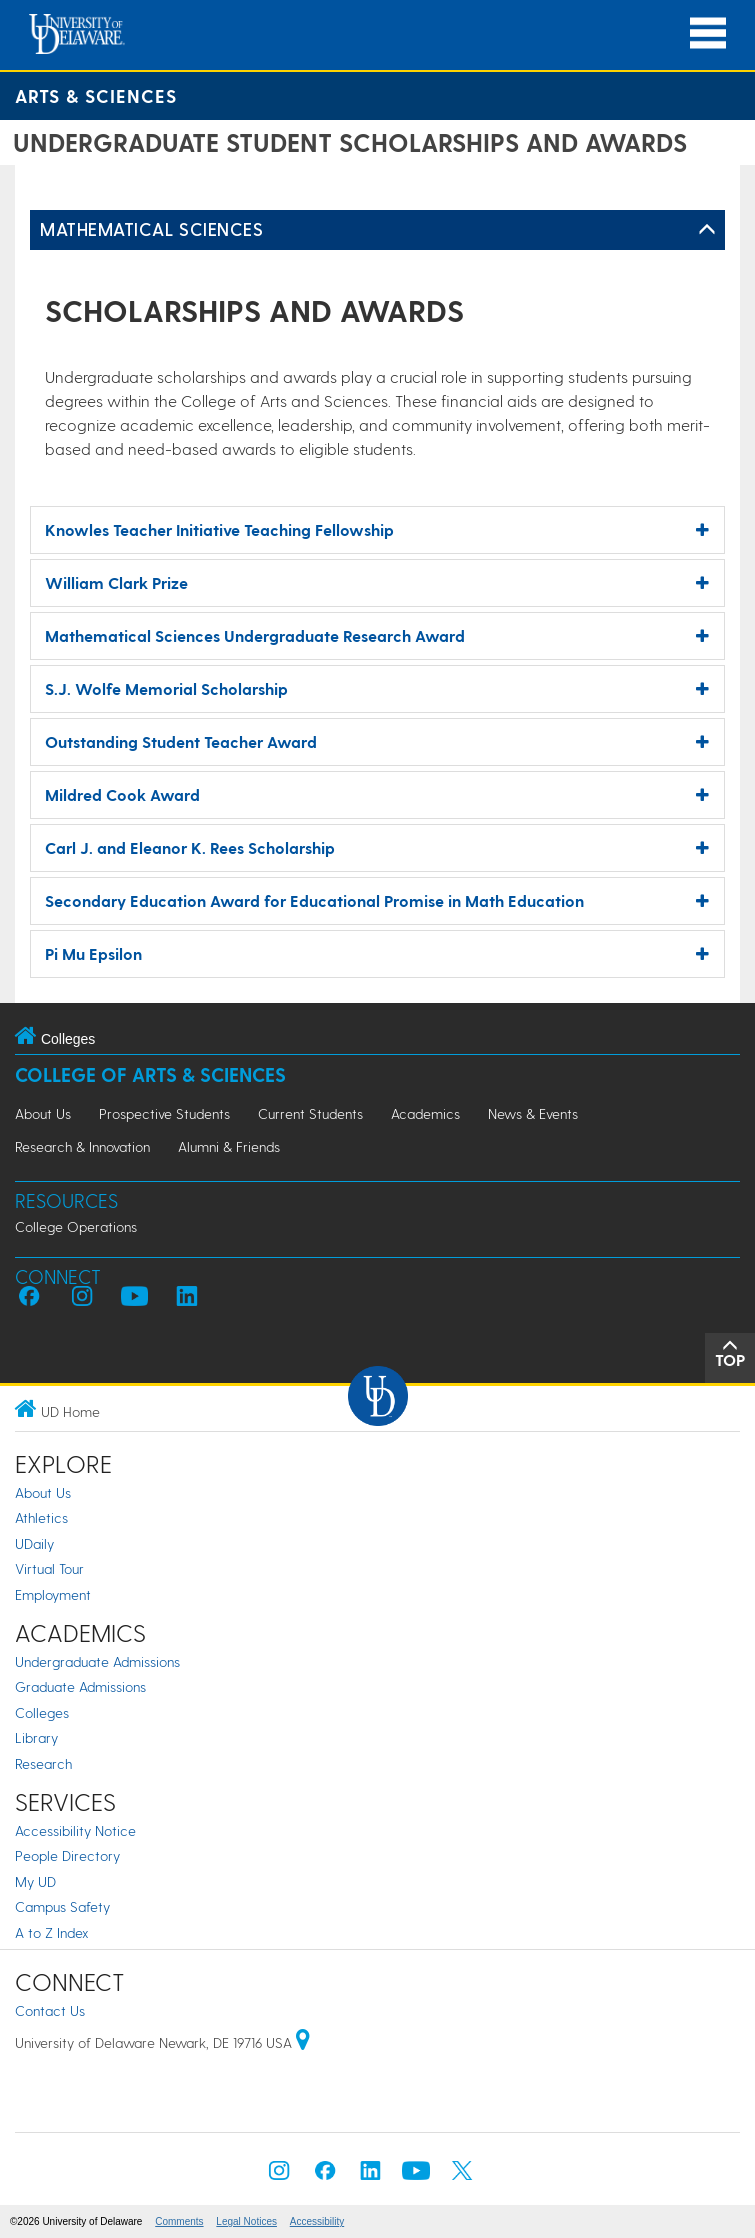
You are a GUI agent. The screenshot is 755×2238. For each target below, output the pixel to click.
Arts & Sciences (96, 95)
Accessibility (317, 2221)
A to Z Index (52, 1932)
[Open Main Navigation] (708, 33)
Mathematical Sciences (151, 228)
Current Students (310, 1113)
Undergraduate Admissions (97, 1661)
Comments (179, 2221)
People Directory (67, 1855)
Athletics (41, 1517)
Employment (53, 1594)
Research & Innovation (82, 1146)
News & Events (533, 1113)
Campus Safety (62, 1906)
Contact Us (50, 2010)
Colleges (42, 1712)
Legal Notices (246, 2221)
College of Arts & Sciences (150, 1074)
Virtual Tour (49, 1568)
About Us (43, 1113)
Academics (425, 1113)
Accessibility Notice (75, 1830)
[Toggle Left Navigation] (707, 230)
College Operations (76, 1226)
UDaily (34, 1543)
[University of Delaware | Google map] (303, 2042)
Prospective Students (164, 1113)
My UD (35, 1881)
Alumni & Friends (229, 1146)
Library (36, 1737)
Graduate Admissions (80, 1686)
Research (43, 1763)
